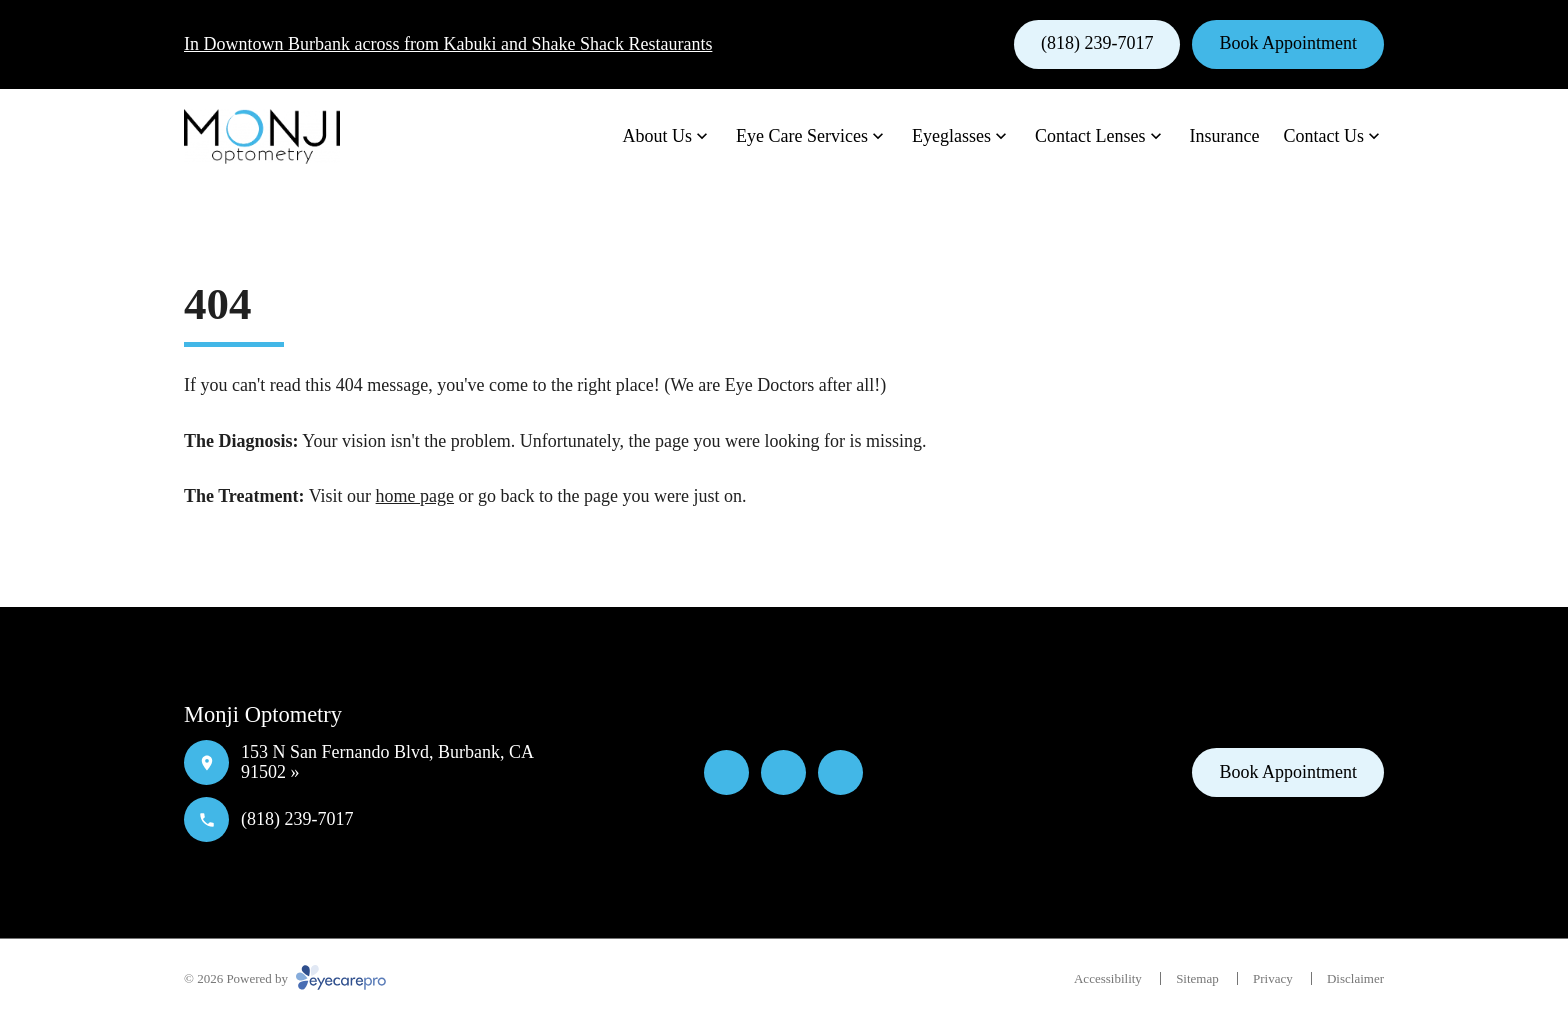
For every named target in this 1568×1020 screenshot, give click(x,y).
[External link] (840, 772)
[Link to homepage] (262, 137)
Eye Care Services (802, 136)
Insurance (1225, 136)
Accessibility (1108, 978)
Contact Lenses (1090, 136)
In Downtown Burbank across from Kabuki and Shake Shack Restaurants (448, 44)
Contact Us (1324, 136)
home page (415, 496)
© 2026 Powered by (285, 978)
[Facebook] (726, 772)
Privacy (1273, 978)
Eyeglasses (951, 136)
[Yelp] (783, 772)
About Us (658, 136)
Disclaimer (1355, 978)
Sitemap (1197, 978)
